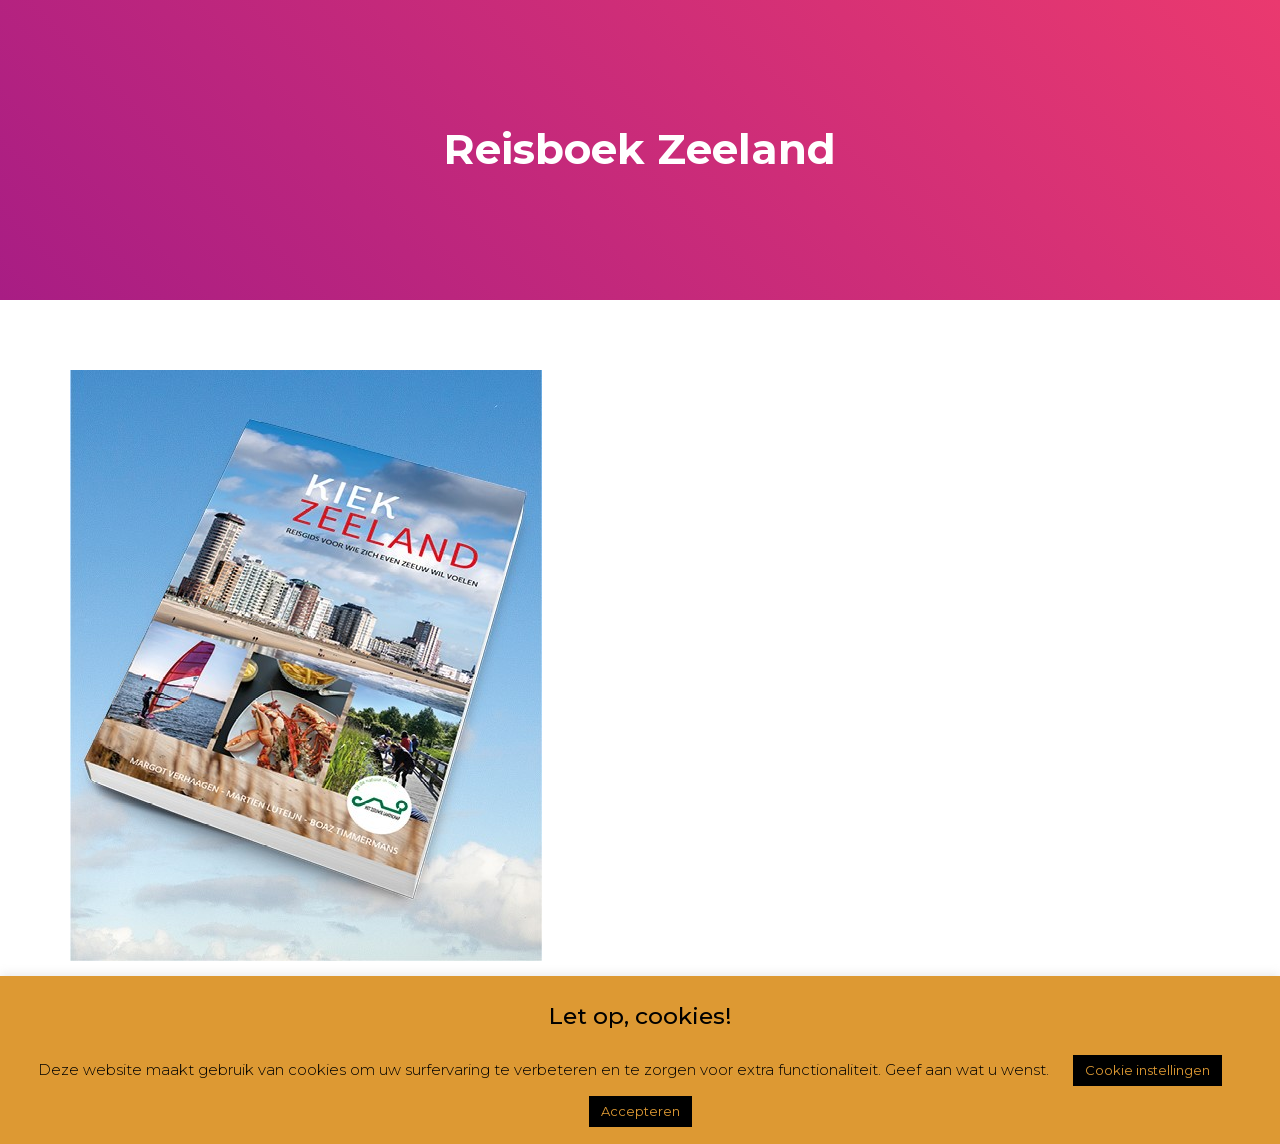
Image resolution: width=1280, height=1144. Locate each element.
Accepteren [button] (640, 1111)
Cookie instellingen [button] (1147, 1070)
